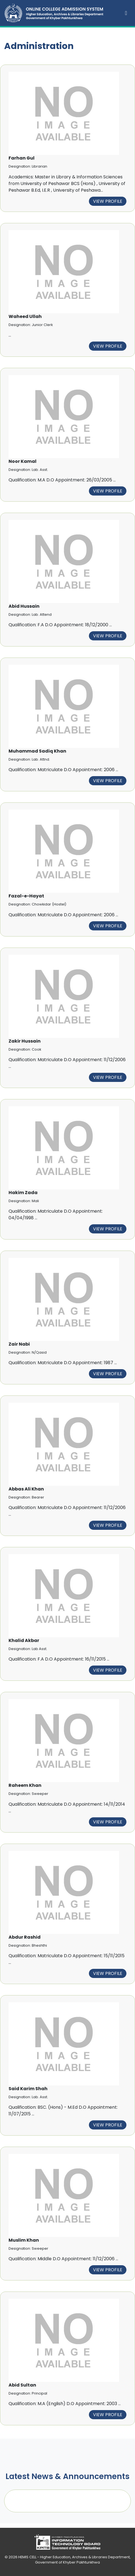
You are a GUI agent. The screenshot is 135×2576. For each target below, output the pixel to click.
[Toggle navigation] (126, 13)
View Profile (107, 201)
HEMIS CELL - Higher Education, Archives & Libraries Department (74, 2557)
